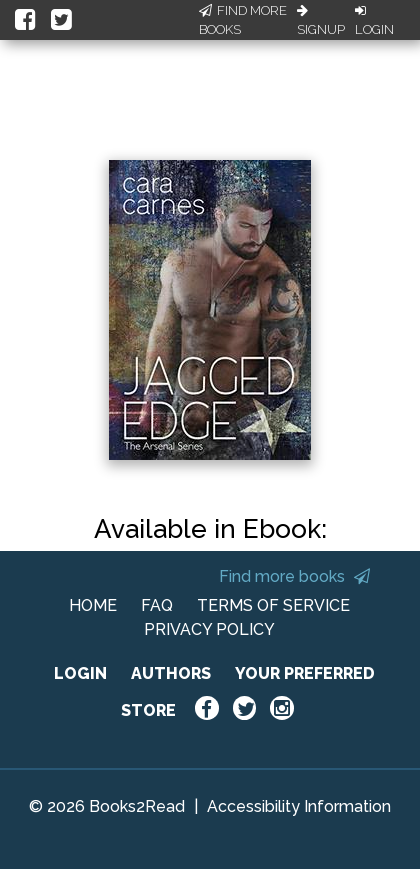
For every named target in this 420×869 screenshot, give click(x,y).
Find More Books (243, 20)
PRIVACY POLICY (209, 629)
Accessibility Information (299, 806)
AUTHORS (171, 673)
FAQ (157, 605)
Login (374, 21)
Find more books (294, 576)
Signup (321, 21)
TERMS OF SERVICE (273, 605)
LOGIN (80, 673)
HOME (93, 605)
